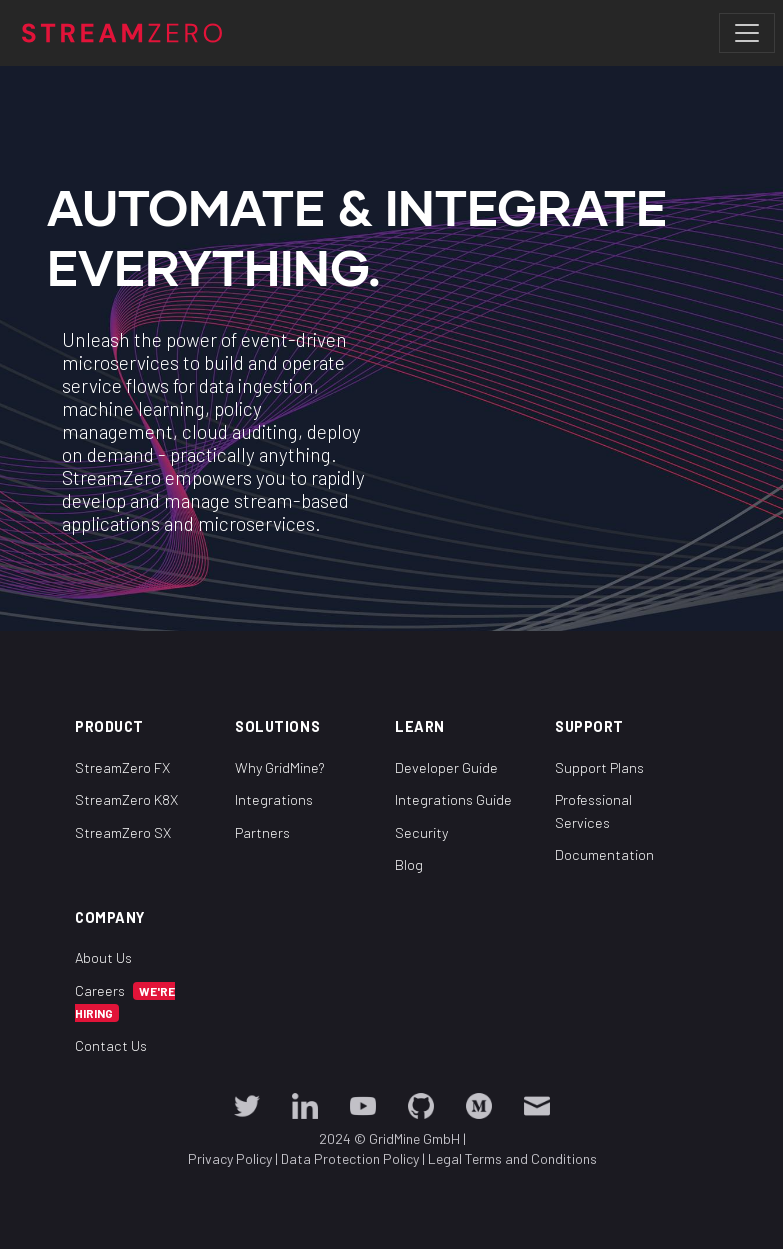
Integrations (274, 799)
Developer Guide (446, 767)
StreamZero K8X (126, 799)
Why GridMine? (280, 767)
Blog (409, 864)
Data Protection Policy (349, 1158)
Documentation (604, 854)
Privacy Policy (229, 1158)
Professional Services (593, 811)
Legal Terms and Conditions (511, 1158)
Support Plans (599, 767)
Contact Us (111, 1045)
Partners (262, 832)
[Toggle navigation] (747, 33)
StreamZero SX (123, 832)
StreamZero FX (122, 767)
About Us (103, 957)
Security (421, 832)
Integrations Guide (453, 799)
